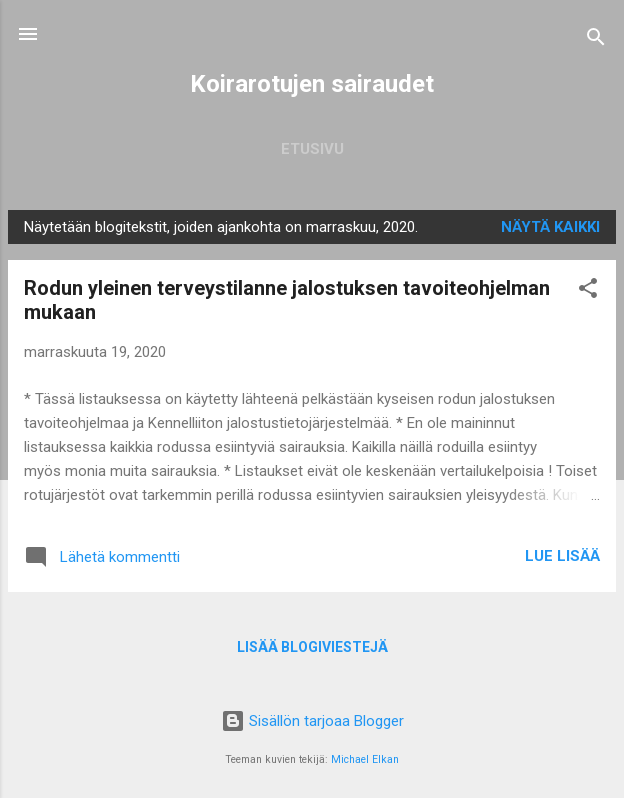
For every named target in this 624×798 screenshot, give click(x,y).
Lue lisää (562, 556)
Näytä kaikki (550, 227)
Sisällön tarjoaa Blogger (312, 721)
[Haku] (596, 40)
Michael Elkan (365, 759)
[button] (588, 291)
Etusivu (312, 149)
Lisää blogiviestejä (312, 647)
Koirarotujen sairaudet (312, 84)
